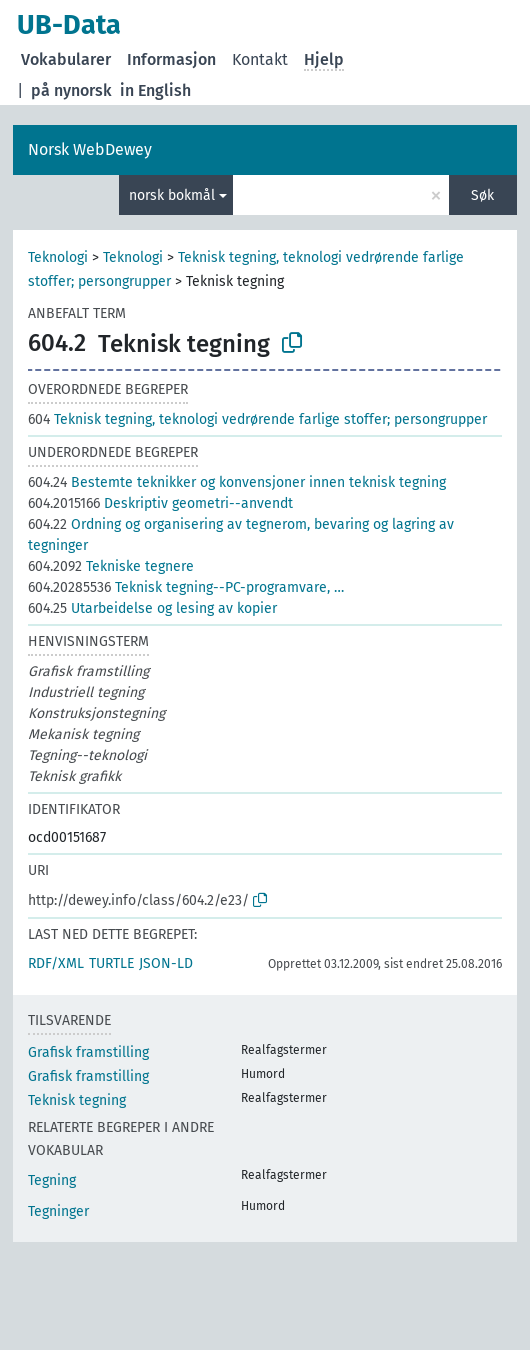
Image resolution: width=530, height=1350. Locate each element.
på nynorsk (71, 90)
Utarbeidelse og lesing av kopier (152, 608)
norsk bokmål (172, 195)
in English (155, 90)
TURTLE (111, 963)
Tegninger (58, 1211)
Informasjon (171, 59)
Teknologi (58, 257)
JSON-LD (166, 963)
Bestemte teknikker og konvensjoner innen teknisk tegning (237, 482)
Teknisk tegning (77, 1100)
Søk (482, 195)
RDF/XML (56, 963)
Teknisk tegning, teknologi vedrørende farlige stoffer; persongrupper (257, 419)
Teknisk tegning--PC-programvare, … (186, 587)
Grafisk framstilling (88, 1052)
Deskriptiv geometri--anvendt (160, 503)
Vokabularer (66, 59)
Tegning (52, 1180)
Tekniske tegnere (111, 566)
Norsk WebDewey (90, 149)
